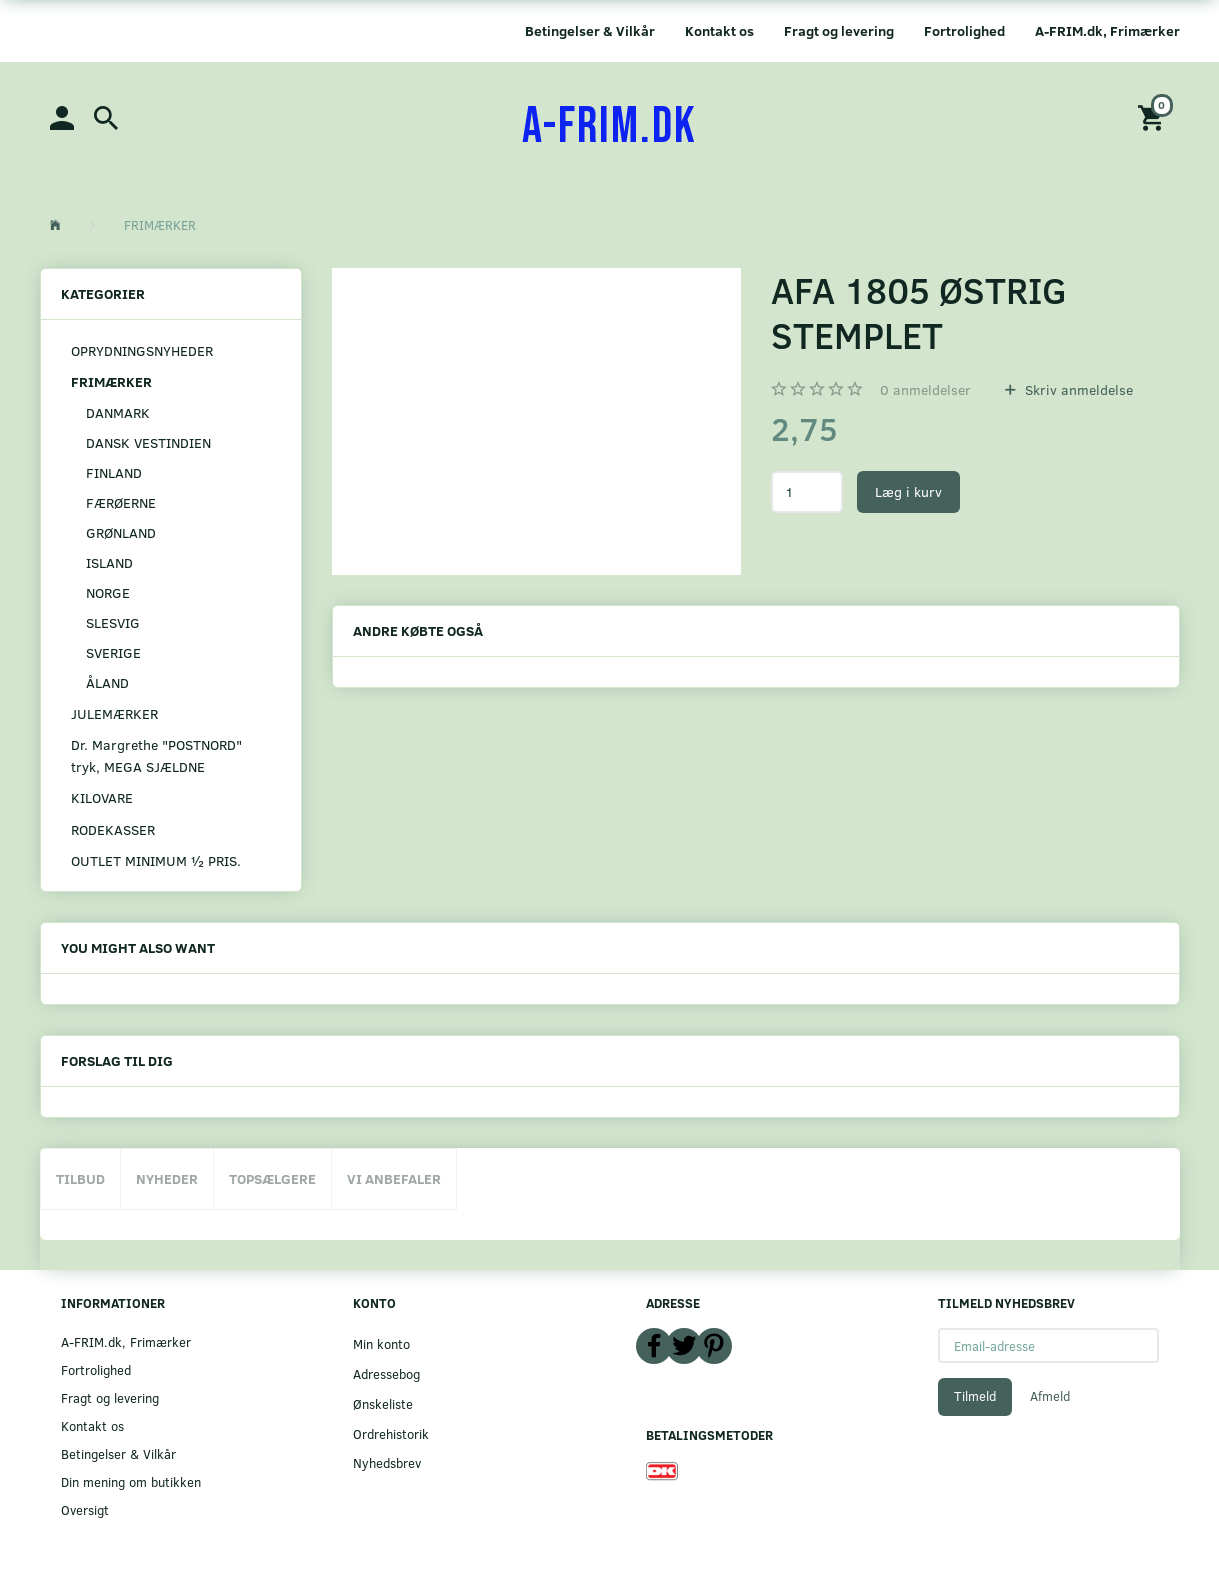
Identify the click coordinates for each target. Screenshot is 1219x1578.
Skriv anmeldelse (1077, 389)
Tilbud (80, 1178)
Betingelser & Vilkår (590, 30)
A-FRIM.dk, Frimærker (1107, 30)
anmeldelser (925, 389)
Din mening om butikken (131, 1481)
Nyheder (167, 1178)
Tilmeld (975, 1396)
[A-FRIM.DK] (609, 127)
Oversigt (85, 1509)
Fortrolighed (964, 30)
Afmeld (1050, 1396)
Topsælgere (272, 1178)
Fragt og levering (839, 30)
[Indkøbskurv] (1154, 116)
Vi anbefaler (394, 1178)
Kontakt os (719, 30)
